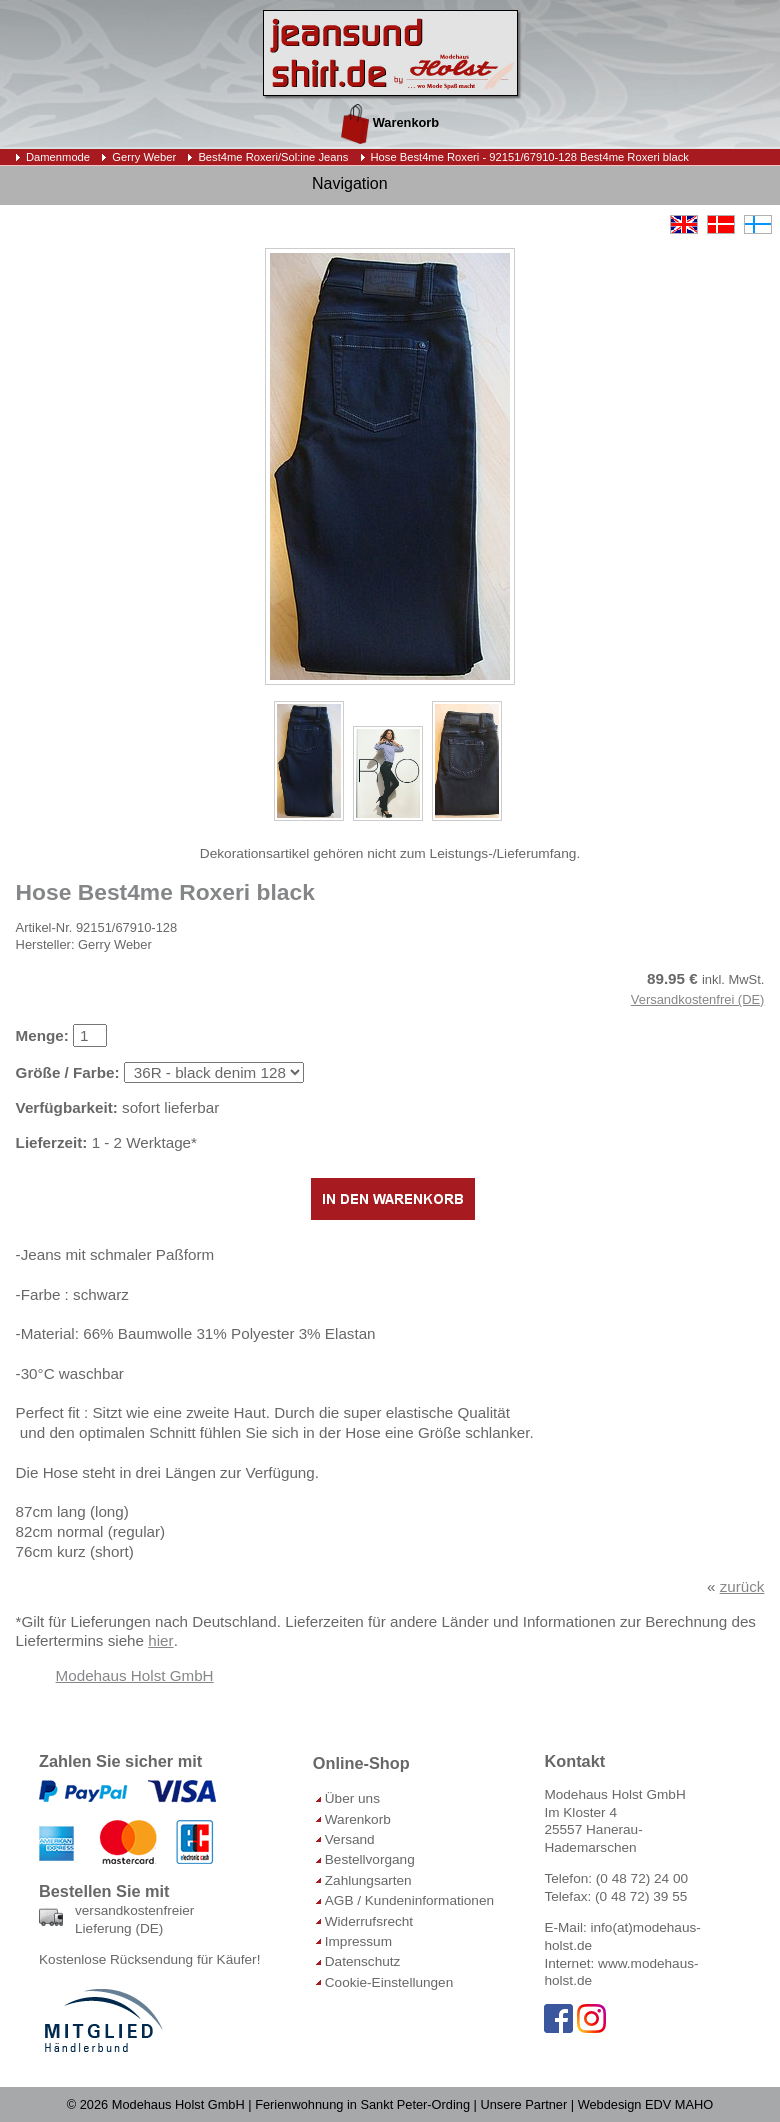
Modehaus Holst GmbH (135, 1675)
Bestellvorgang (370, 1859)
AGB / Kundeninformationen (409, 1900)
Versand (350, 1839)
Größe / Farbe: (68, 1072)
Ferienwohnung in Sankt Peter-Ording (362, 2104)
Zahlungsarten (368, 1880)
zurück (742, 1586)
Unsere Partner (523, 2104)
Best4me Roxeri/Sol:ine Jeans (273, 157)
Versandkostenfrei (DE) (698, 999)
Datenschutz (363, 1961)
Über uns (352, 1798)
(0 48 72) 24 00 (642, 1878)
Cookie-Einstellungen (389, 1982)
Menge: (42, 1035)
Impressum (358, 1941)
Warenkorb (390, 122)
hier (160, 1640)
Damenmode (58, 157)
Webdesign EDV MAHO (646, 2104)
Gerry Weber (144, 157)
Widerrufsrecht (369, 1921)
